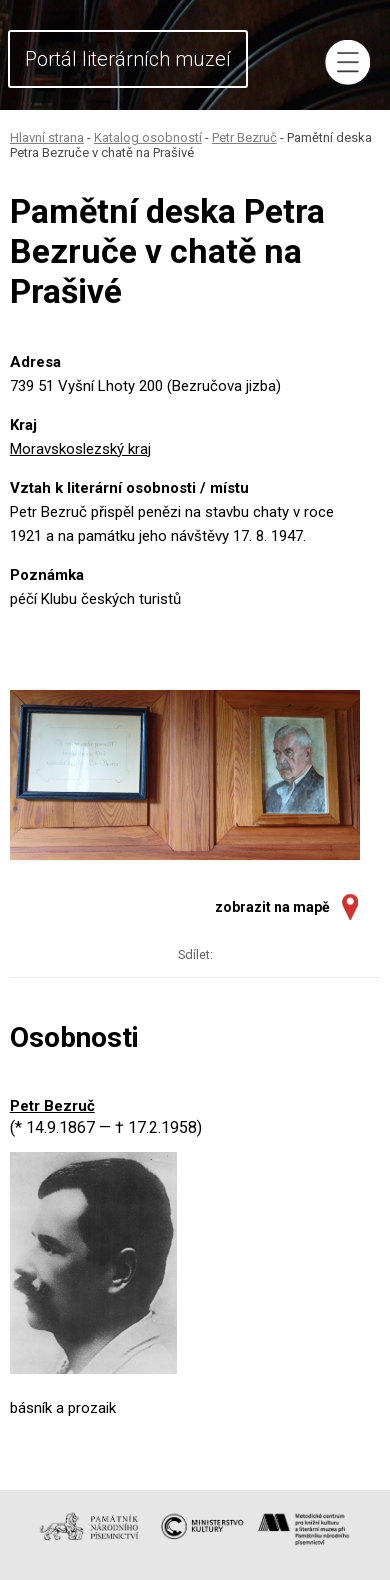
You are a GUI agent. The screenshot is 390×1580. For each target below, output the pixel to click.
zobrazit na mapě (272, 907)
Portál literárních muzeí (128, 59)
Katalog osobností (148, 137)
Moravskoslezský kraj (80, 449)
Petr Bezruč (244, 137)
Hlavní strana (47, 137)
